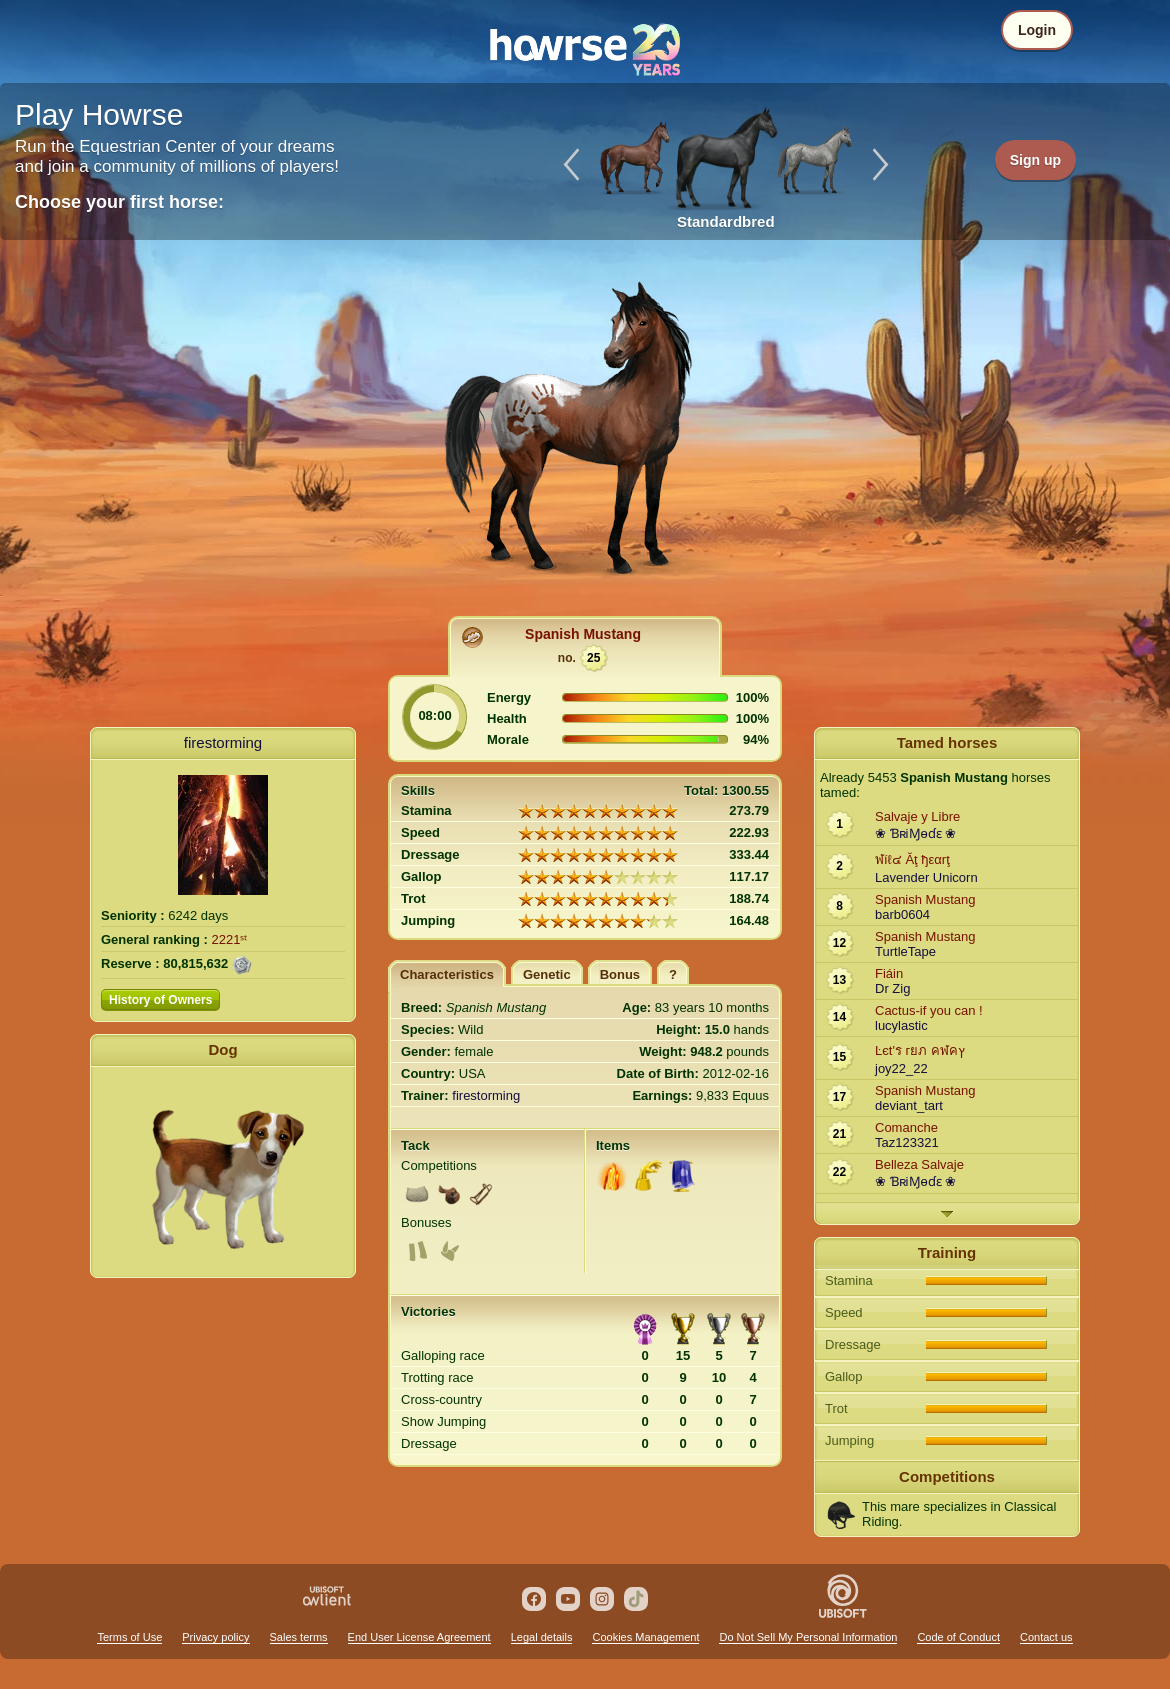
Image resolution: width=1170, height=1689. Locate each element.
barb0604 (902, 914)
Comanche (906, 1127)
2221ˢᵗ (230, 939)
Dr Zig (892, 988)
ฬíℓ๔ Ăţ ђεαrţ (912, 859)
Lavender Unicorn (926, 877)
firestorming (223, 742)
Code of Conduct (958, 1637)
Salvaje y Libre (917, 816)
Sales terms (299, 1637)
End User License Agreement (419, 1637)
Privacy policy (215, 1637)
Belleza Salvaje (919, 1164)
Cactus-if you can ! (929, 1010)
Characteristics (447, 974)
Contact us (1046, 1637)
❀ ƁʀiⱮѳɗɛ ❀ (915, 833)
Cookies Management (645, 1637)
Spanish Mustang (583, 634)
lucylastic (901, 1025)
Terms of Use (129, 1637)
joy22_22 (901, 1068)
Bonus (620, 974)
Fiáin (889, 973)
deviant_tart (909, 1105)
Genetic (547, 974)
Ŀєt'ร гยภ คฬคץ (920, 1050)
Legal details (542, 1637)
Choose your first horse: (119, 202)
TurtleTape (905, 951)
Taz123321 (907, 1142)
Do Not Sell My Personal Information (808, 1637)
